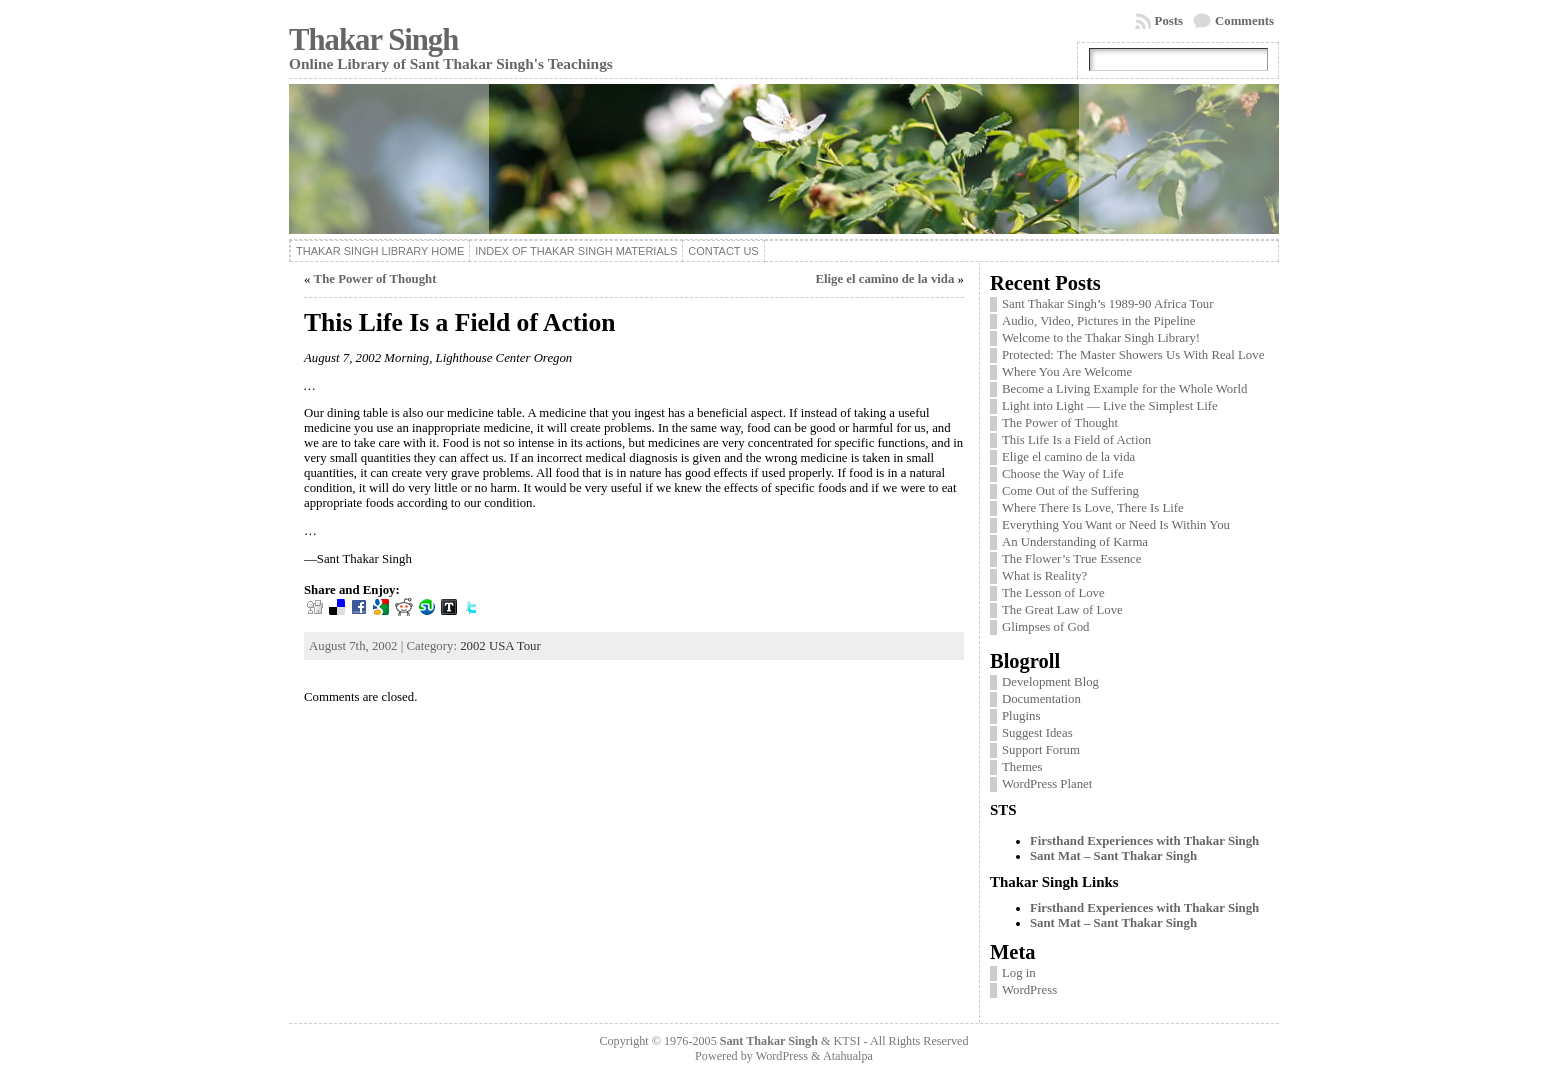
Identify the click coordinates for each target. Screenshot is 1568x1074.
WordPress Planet (1047, 784)
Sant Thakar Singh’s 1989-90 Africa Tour (1108, 304)
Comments (1244, 21)
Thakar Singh (373, 40)
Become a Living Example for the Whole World (1124, 389)
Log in (1019, 973)
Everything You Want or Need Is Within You (1116, 525)
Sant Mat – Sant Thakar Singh (1113, 856)
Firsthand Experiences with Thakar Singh (1144, 841)
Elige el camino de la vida (884, 279)
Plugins (1021, 716)
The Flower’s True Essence (1071, 559)
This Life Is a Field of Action (1076, 440)
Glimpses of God (1045, 627)
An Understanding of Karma (1075, 542)
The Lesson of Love (1053, 593)
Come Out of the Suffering (1070, 491)
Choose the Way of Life (1063, 474)
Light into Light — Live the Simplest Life (1110, 406)
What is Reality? (1044, 576)
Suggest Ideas (1037, 733)
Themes (1022, 767)
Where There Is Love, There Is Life (1093, 508)
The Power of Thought (375, 279)
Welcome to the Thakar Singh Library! (1101, 338)
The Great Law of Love (1062, 610)
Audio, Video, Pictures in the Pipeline (1098, 321)
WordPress (1029, 990)
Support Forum (1041, 750)
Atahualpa (848, 1056)
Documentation (1041, 699)
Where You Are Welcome (1067, 372)
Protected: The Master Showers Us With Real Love (1133, 355)
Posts (1169, 21)
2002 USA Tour (500, 646)
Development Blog (1050, 682)
